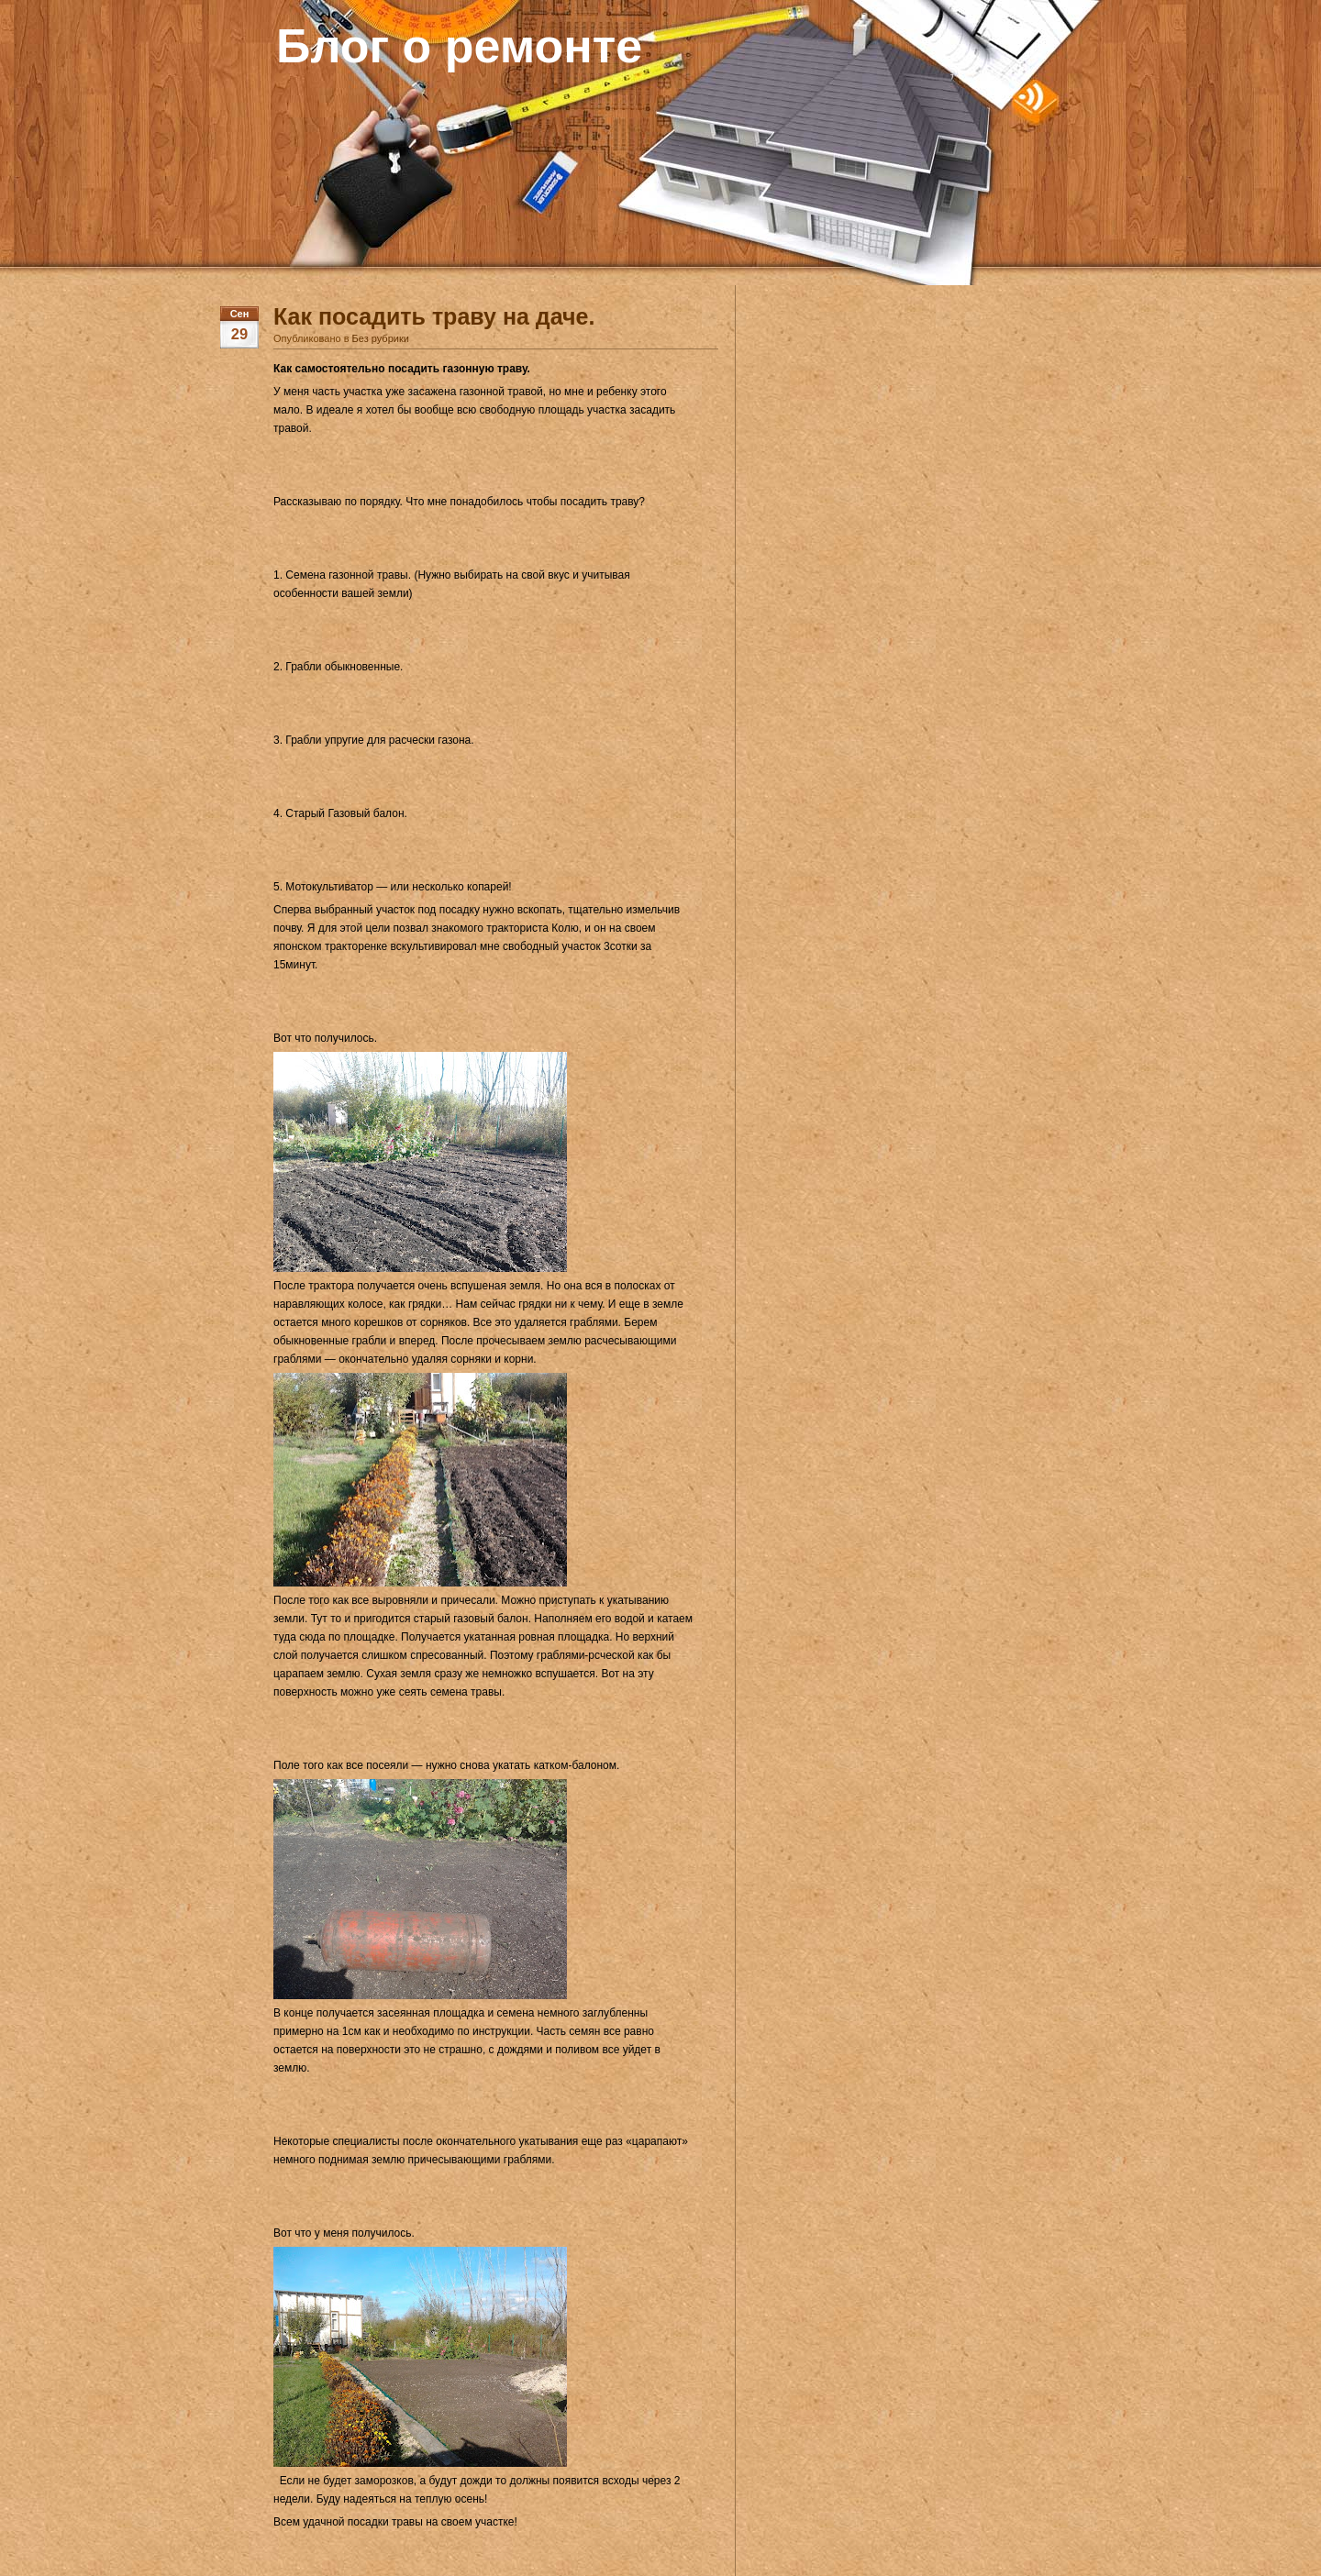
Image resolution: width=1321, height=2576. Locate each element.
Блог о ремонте (459, 45)
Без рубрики (380, 338)
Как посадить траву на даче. (433, 316)
